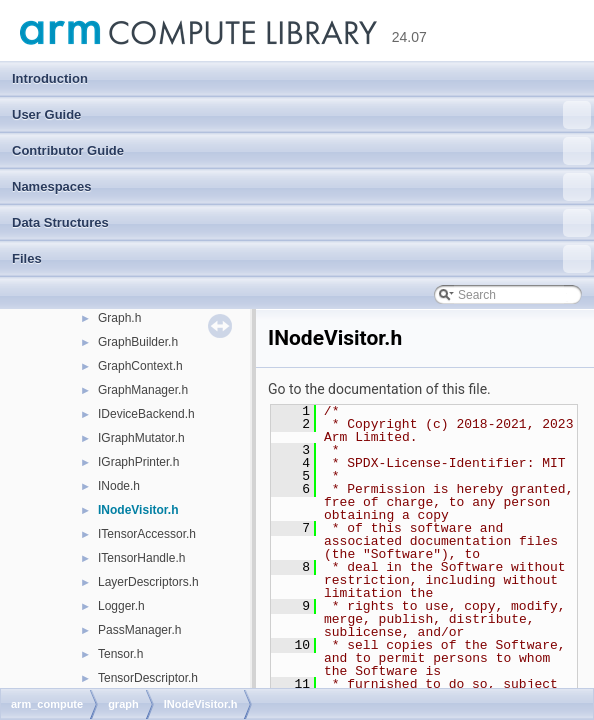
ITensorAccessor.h (147, 534)
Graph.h (119, 318)
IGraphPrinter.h (138, 462)
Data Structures (301, 223)
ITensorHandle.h (141, 558)
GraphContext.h (140, 366)
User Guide (301, 115)
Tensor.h (120, 654)
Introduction (50, 78)
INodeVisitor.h (138, 510)
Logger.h (121, 606)
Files (301, 259)
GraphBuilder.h (138, 342)
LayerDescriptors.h (148, 582)
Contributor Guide (301, 151)
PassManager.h (139, 630)
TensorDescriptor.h (148, 678)
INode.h (119, 486)
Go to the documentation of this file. (379, 389)
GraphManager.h (143, 390)
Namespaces (301, 187)
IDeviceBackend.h (146, 414)
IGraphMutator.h (141, 438)
